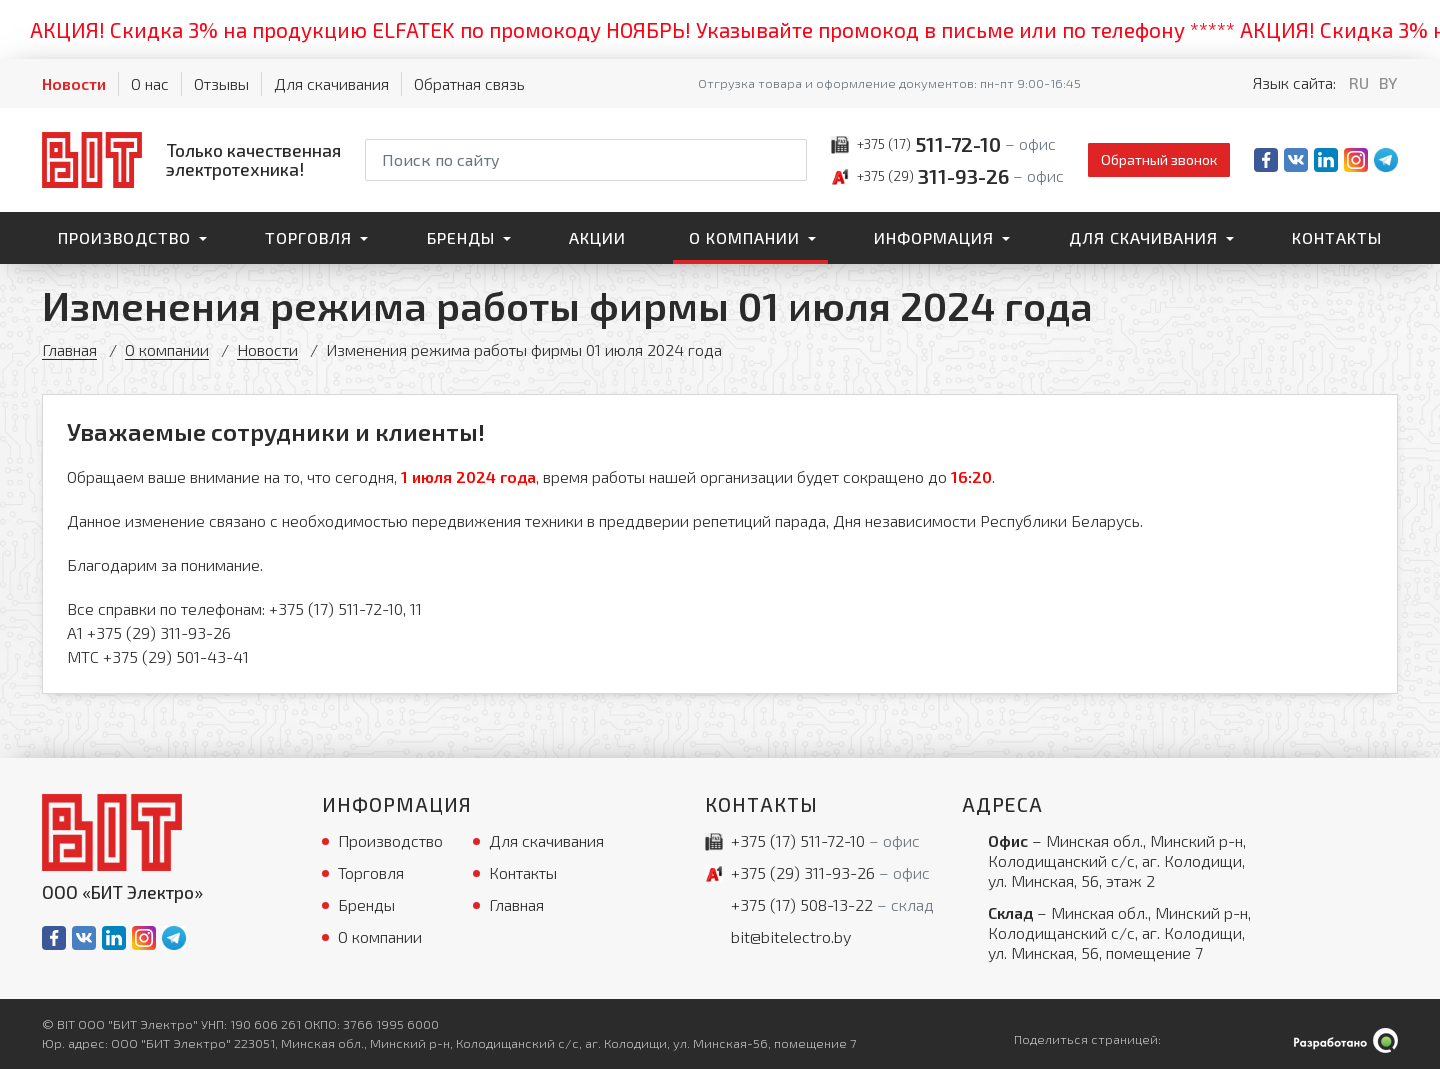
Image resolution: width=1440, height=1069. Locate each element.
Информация (934, 237)
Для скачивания (331, 83)
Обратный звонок (1159, 159)
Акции (597, 237)
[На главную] (191, 159)
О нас (150, 83)
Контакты (1337, 237)
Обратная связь (469, 83)
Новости (74, 83)
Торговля (308, 237)
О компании (744, 237)
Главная (69, 349)
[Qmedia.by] (1346, 1040)
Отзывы (221, 83)
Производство (124, 237)
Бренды (461, 237)
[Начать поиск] (790, 160)
